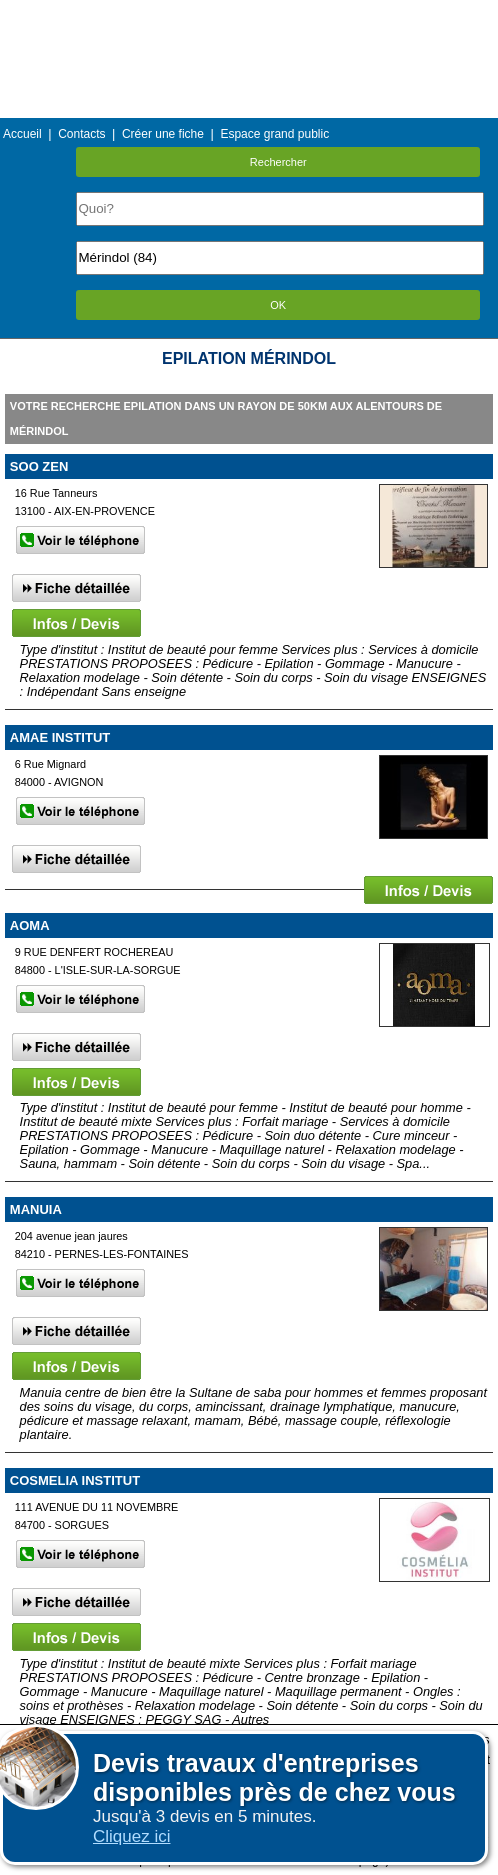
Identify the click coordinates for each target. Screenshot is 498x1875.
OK (278, 305)
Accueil (22, 134)
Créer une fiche (163, 134)
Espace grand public (274, 134)
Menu (249, 14)
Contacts (81, 134)
